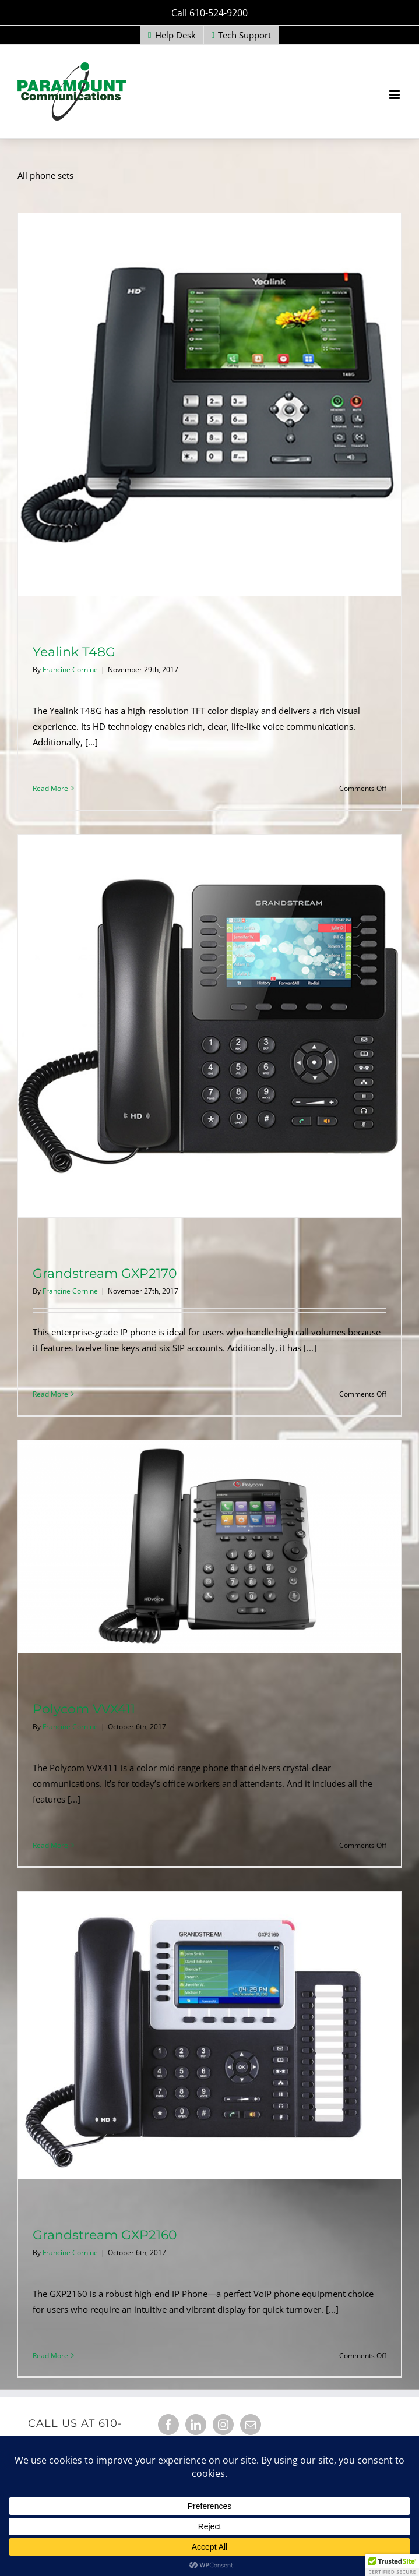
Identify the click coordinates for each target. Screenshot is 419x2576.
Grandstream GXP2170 (105, 1273)
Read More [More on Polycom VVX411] (50, 1845)
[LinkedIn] (195, 2424)
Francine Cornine (70, 669)
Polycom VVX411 (84, 1709)
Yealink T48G (74, 652)
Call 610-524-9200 (209, 12)
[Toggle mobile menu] (395, 95)
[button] (392, 2565)
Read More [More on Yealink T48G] (50, 788)
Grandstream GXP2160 (105, 2235)
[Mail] (250, 2424)
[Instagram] (223, 2424)
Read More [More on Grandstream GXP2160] (50, 2356)
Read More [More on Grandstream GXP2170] (50, 1394)
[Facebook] (168, 2424)
